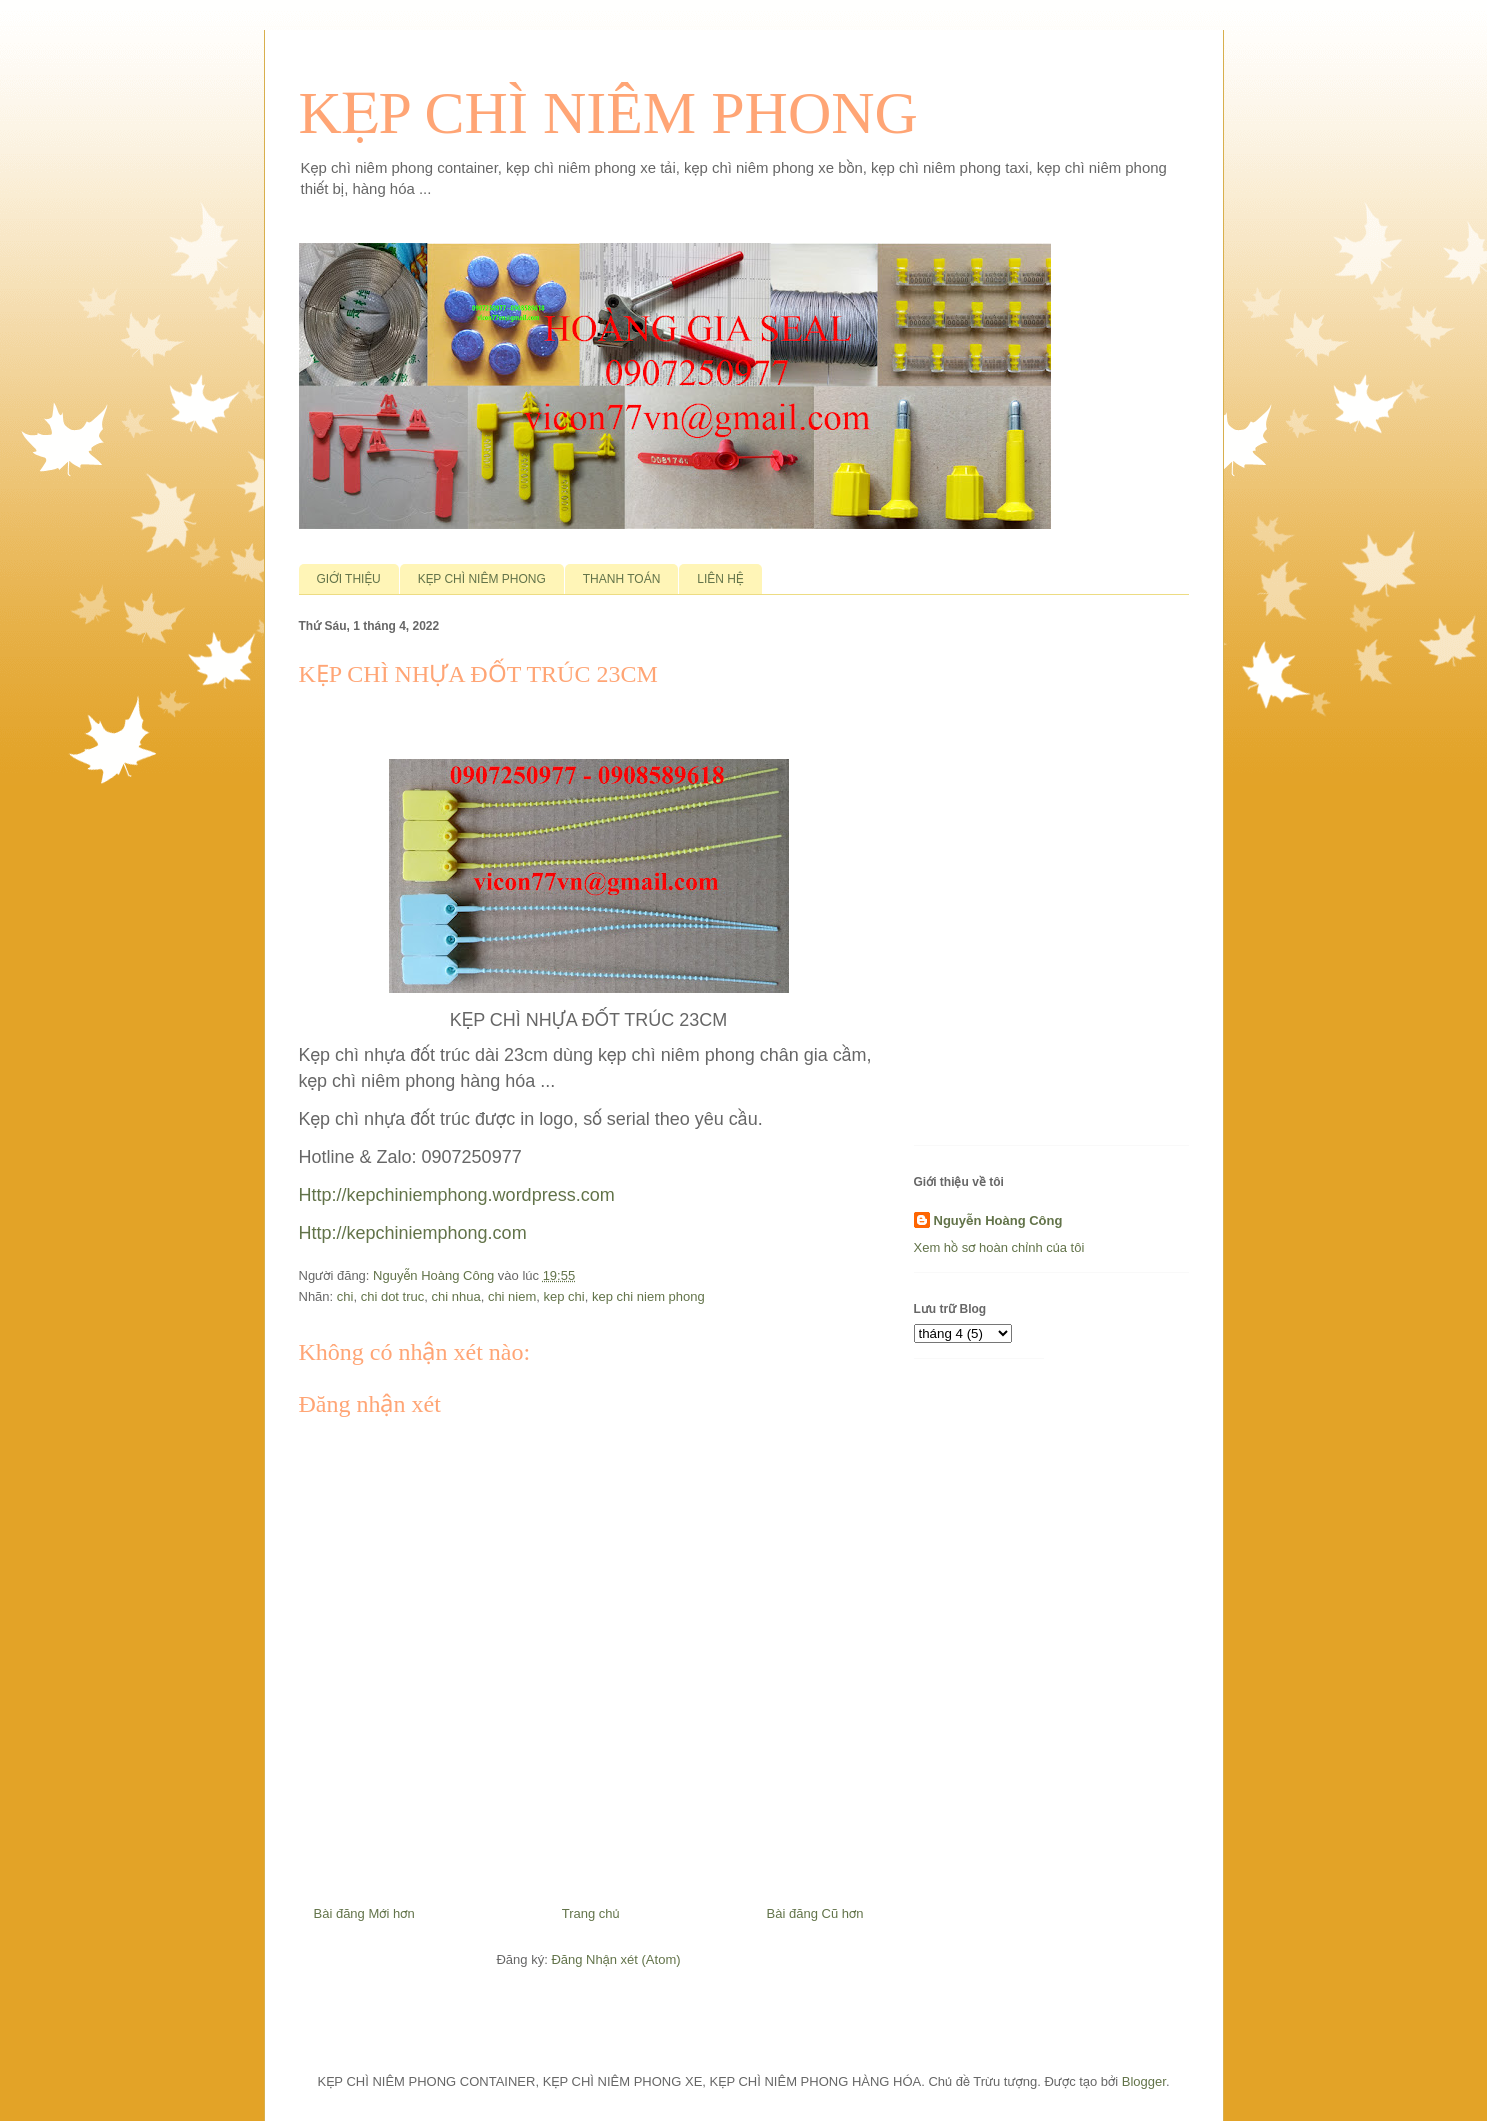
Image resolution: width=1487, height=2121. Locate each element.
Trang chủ (591, 1913)
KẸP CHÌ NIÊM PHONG (608, 113)
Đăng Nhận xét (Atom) (615, 1959)
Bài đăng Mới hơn (364, 1913)
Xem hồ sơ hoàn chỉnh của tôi (999, 1247)
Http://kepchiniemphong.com (413, 1233)
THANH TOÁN (622, 579)
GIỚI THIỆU (349, 579)
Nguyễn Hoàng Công (998, 1220)
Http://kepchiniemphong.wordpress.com (457, 1195)
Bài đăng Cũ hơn (815, 1913)
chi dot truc (393, 1296)
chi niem (512, 1296)
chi (345, 1296)
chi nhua (456, 1296)
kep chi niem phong (648, 1296)
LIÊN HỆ (720, 579)
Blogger (1144, 2081)
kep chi (564, 1296)
